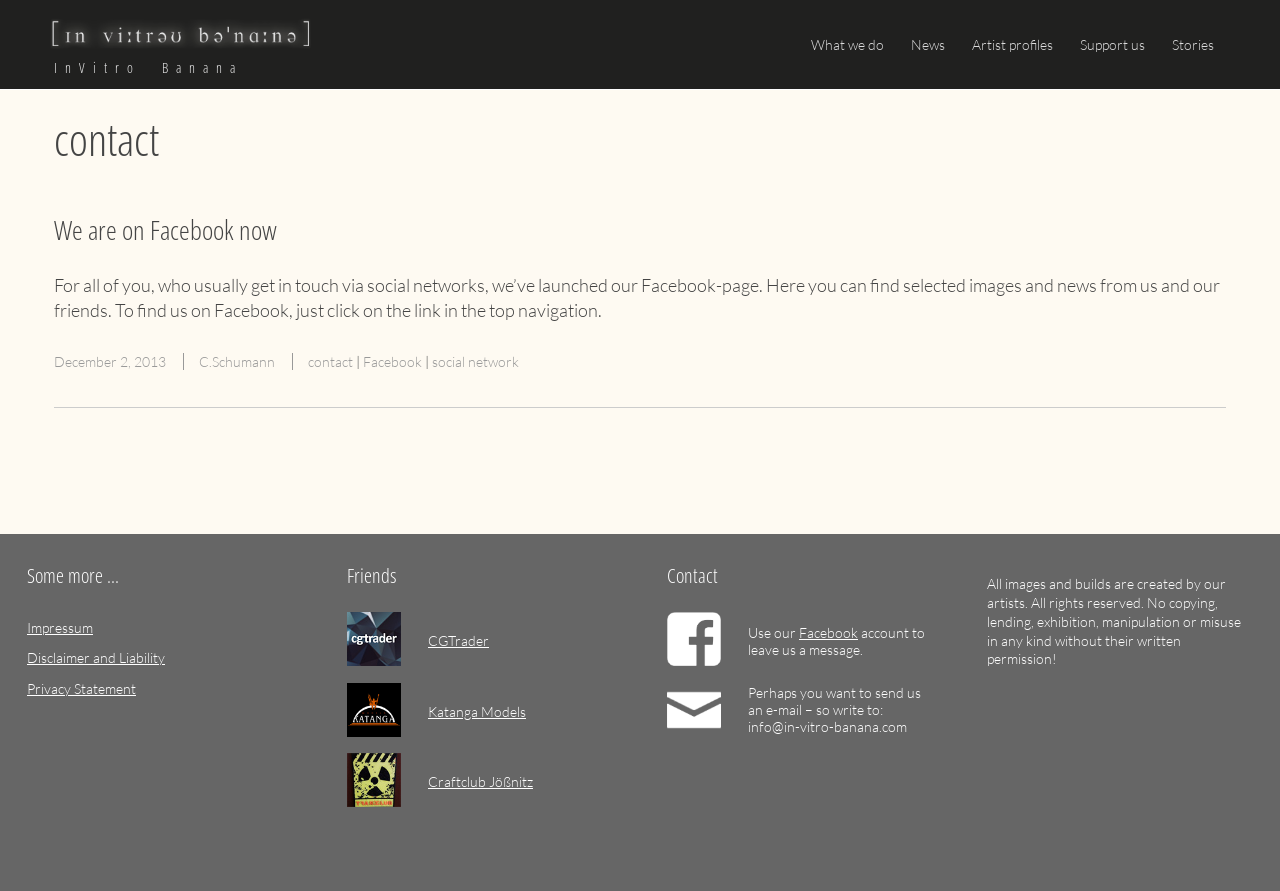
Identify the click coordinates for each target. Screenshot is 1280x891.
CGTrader (458, 640)
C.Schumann (237, 361)
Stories (1193, 44)
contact (330, 361)
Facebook (392, 361)
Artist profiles (1012, 44)
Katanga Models (477, 711)
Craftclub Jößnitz (480, 781)
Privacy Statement (81, 688)
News (928, 44)
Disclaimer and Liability (96, 657)
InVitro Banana (148, 68)
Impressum (60, 627)
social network (475, 361)
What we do (847, 44)
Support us (1112, 44)
